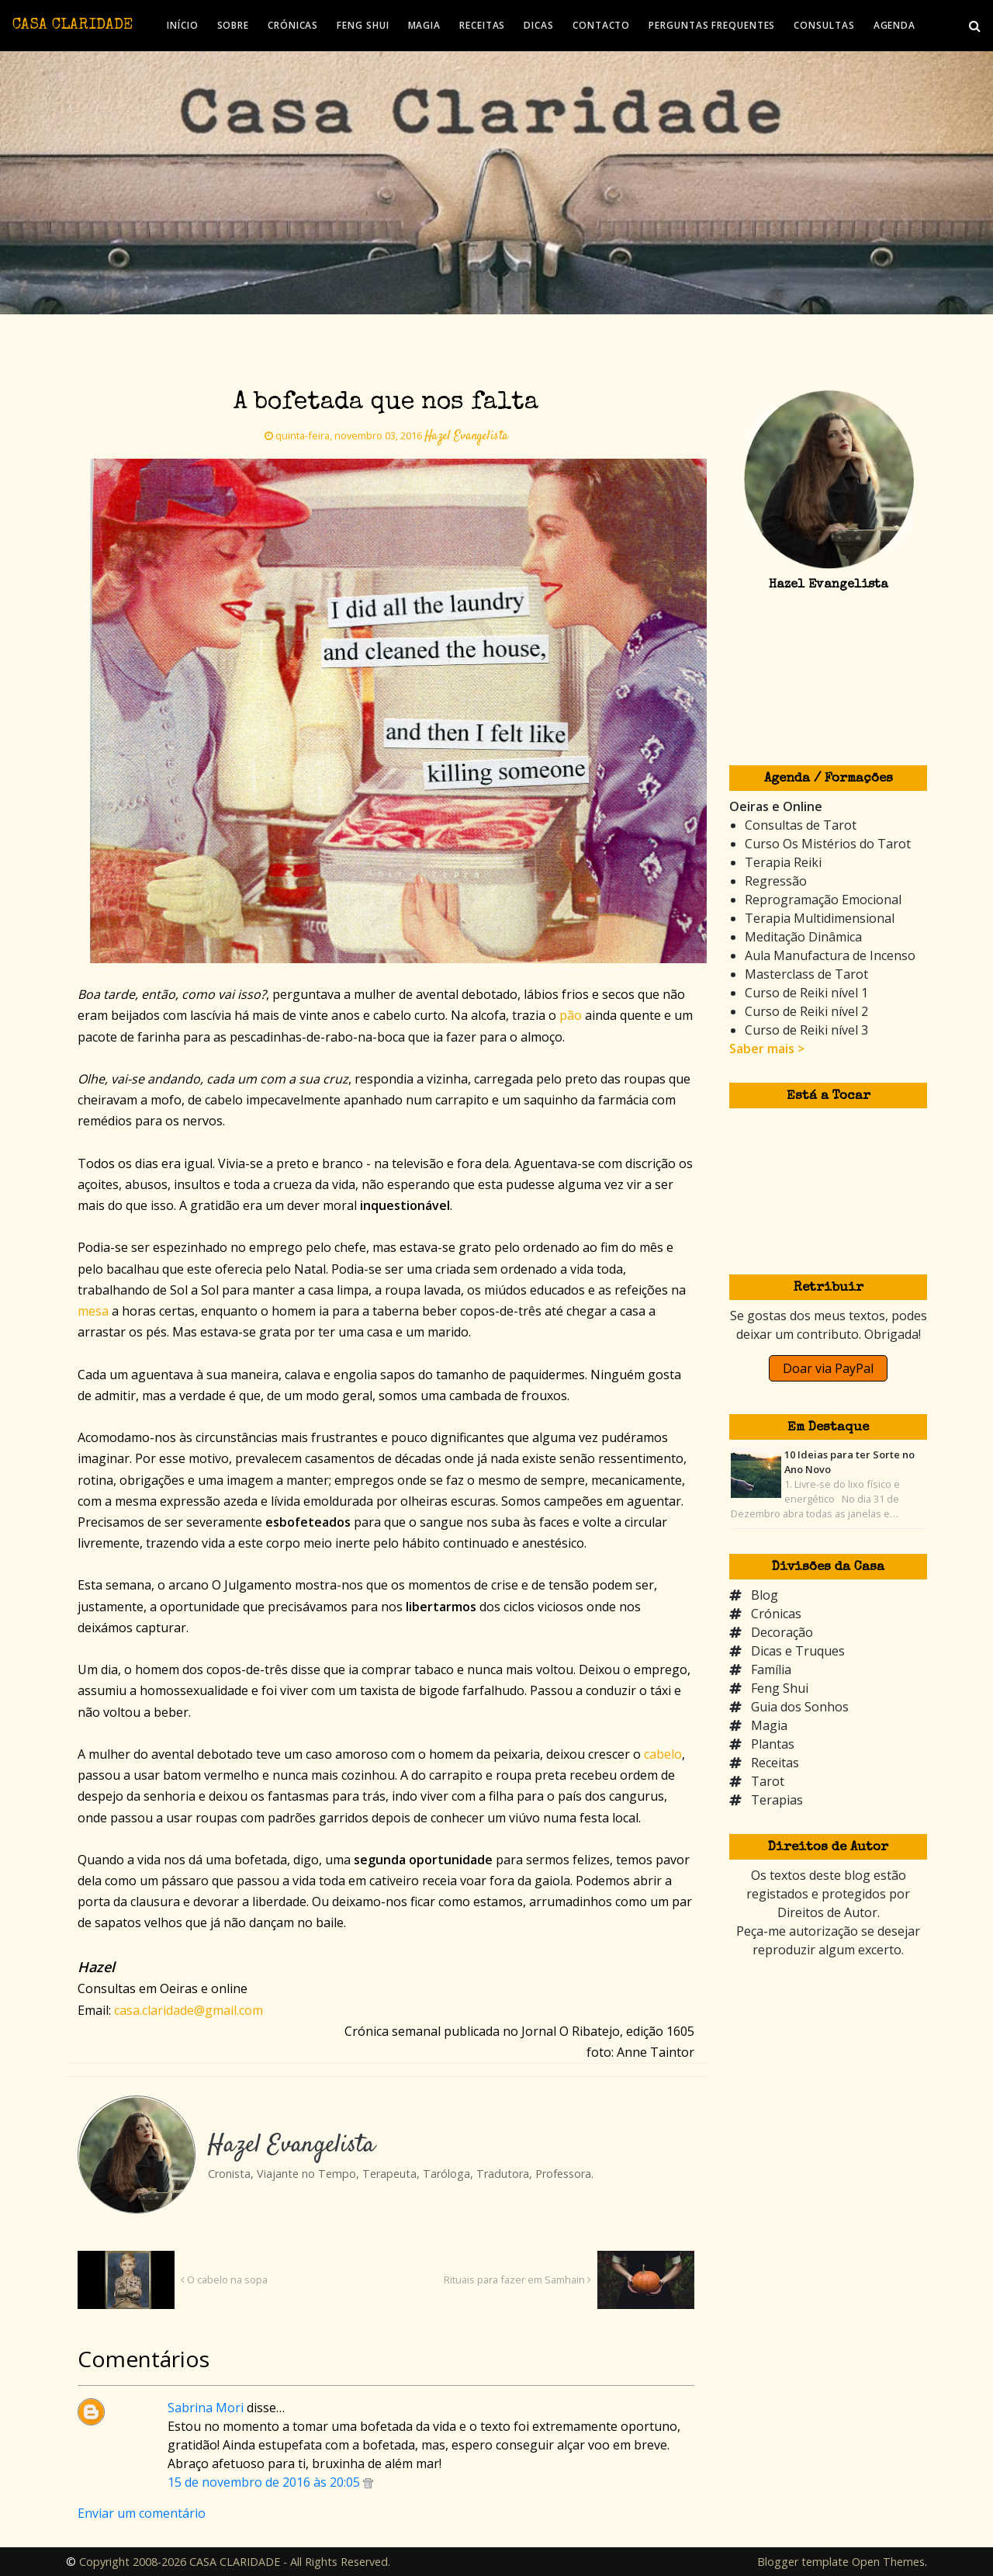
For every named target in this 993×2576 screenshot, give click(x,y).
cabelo (663, 1754)
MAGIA (424, 25)
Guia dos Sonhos (800, 1706)
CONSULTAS (824, 25)
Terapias (777, 1799)
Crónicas (776, 1613)
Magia (769, 1725)
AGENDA (894, 25)
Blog (764, 1594)
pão (570, 1015)
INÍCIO (182, 25)
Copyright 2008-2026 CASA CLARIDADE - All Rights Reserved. (234, 2561)
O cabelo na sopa (224, 2280)
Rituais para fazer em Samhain (517, 2280)
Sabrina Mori (206, 2407)
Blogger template (803, 2561)
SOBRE (233, 25)
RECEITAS (482, 25)
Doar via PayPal (828, 1368)
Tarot (767, 1781)
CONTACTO (601, 25)
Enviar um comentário (142, 2513)
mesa (93, 1310)
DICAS (539, 25)
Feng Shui (779, 1688)
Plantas (772, 1744)
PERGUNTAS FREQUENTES (712, 25)
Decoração (782, 1632)
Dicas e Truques (798, 1650)
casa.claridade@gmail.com (188, 2010)
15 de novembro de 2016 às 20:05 (265, 2482)
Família (771, 1669)
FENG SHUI (363, 25)
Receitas (775, 1762)
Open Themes (888, 2561)
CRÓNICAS (293, 25)
